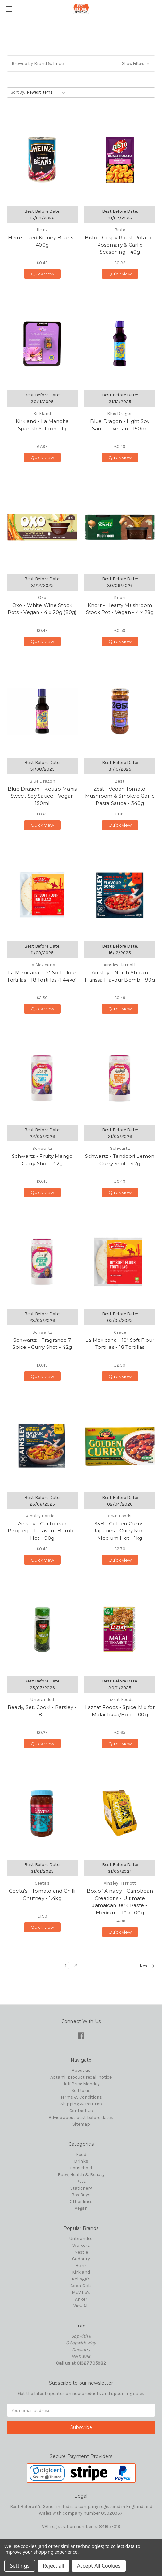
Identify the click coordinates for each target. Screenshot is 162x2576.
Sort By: (18, 92)
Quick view (42, 273)
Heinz (81, 2265)
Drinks (81, 2161)
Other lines (81, 2201)
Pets (81, 2181)
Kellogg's (81, 2279)
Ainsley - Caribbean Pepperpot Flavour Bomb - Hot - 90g (42, 1531)
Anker (81, 2299)
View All (81, 2306)
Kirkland (81, 2272)
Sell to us (81, 2090)
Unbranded (81, 2238)
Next (147, 1966)
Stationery (81, 2188)
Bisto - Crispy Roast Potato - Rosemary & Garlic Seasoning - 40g (120, 245)
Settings (20, 2565)
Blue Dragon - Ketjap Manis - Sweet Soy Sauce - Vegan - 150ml (42, 796)
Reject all (53, 2565)
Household (81, 2168)
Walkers (81, 2245)
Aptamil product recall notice (81, 2077)
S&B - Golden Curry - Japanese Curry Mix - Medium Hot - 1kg (120, 1531)
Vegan (81, 2208)
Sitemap (81, 2124)
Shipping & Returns (81, 2104)
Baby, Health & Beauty (81, 2174)
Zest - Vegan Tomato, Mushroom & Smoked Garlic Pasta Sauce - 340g (120, 796)
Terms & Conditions (81, 2097)
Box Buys (81, 2195)
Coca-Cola (81, 2285)
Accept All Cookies (99, 2565)
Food (81, 2154)
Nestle (81, 2252)
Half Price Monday (81, 2084)
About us (81, 2070)
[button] (81, 63)
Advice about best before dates (81, 2117)
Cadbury (81, 2259)
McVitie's (81, 2292)
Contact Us (81, 2110)
